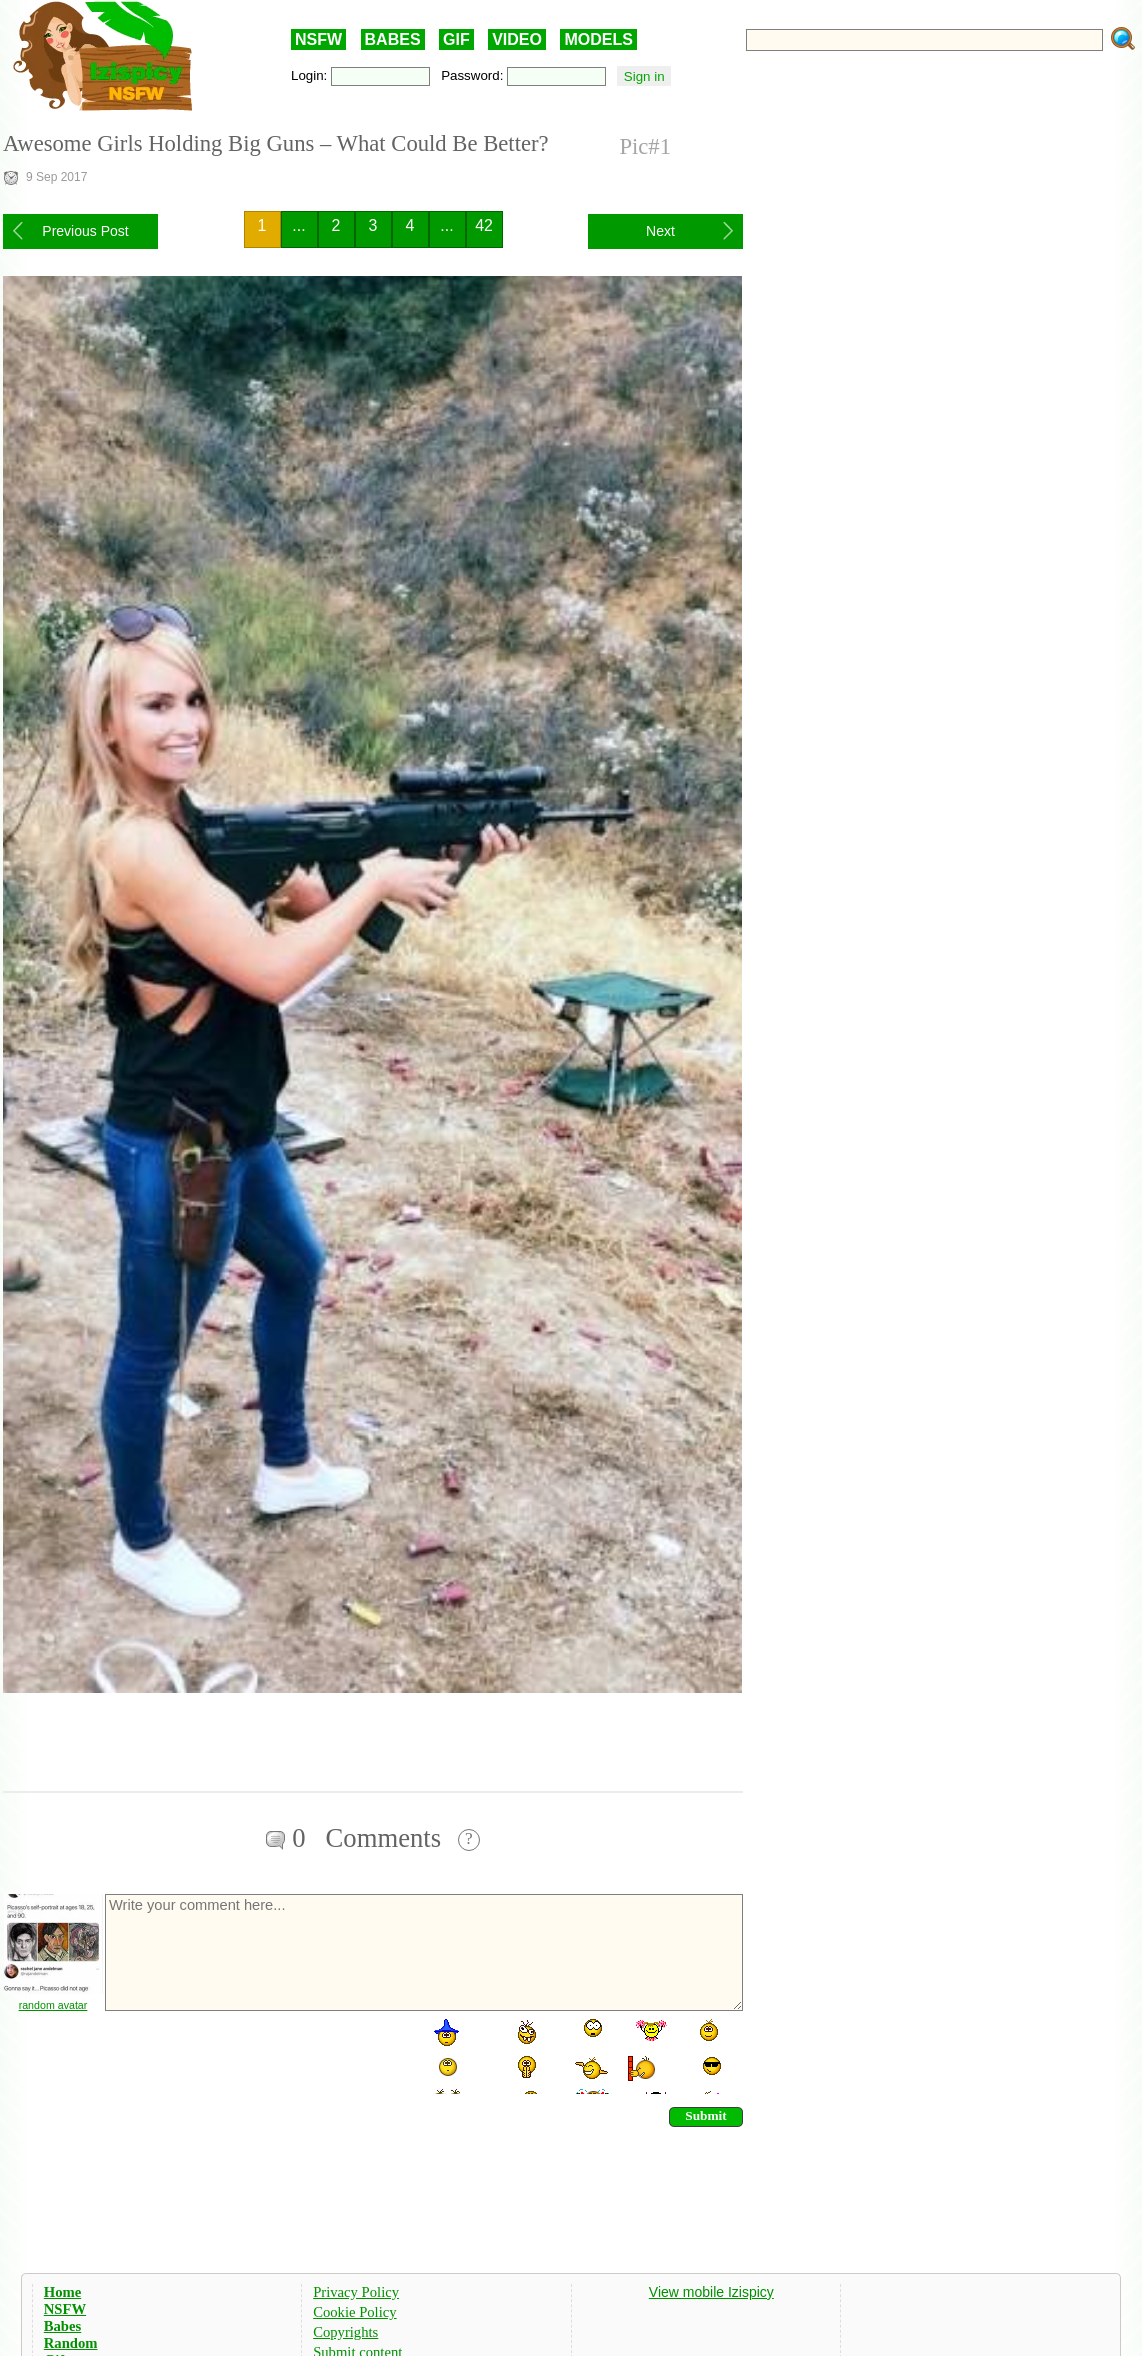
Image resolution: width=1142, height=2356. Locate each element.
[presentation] (255, 2055)
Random (71, 2343)
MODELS (598, 39)
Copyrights (345, 2332)
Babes (62, 2326)
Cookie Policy (354, 2312)
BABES (393, 39)
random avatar (53, 2005)
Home (62, 2292)
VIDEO (517, 39)
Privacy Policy (356, 2292)
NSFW (318, 39)
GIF (456, 39)
